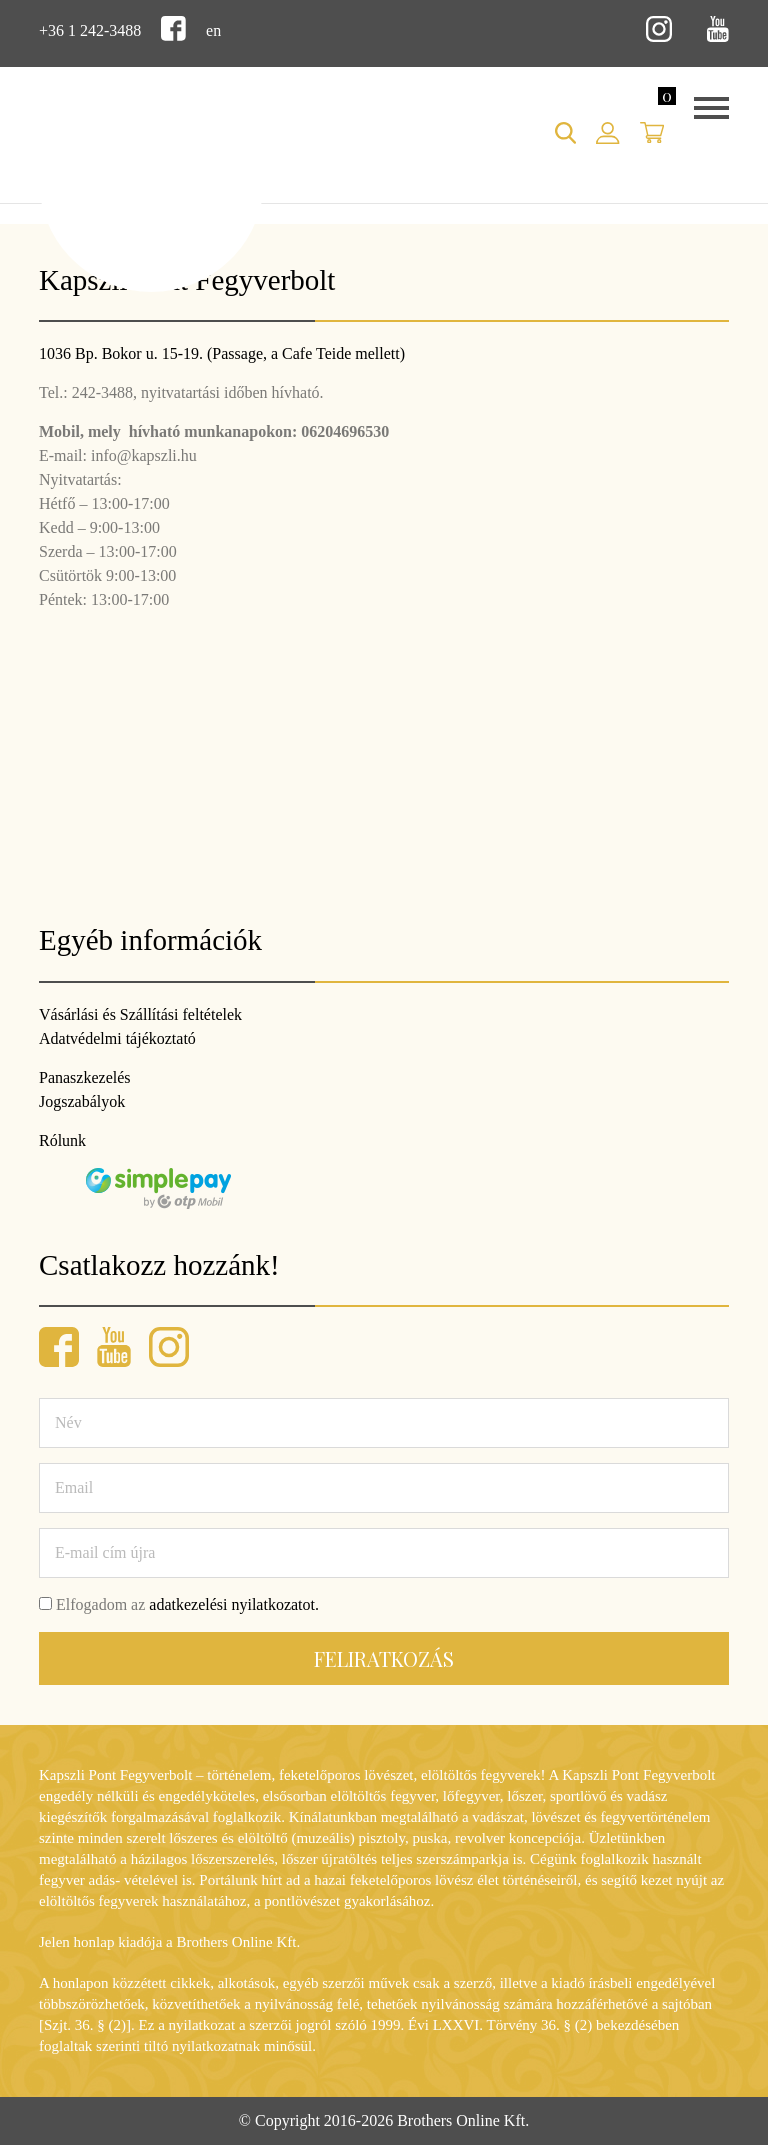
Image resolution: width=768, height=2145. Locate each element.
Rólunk (62, 1140)
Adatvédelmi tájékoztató (117, 1038)
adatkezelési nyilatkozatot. (234, 1604)
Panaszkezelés (85, 1077)
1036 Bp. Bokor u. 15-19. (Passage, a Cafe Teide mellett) (222, 353)
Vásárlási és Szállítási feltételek (140, 1014)
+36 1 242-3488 (90, 30)
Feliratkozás (384, 1658)
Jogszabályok (82, 1101)
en (213, 30)
